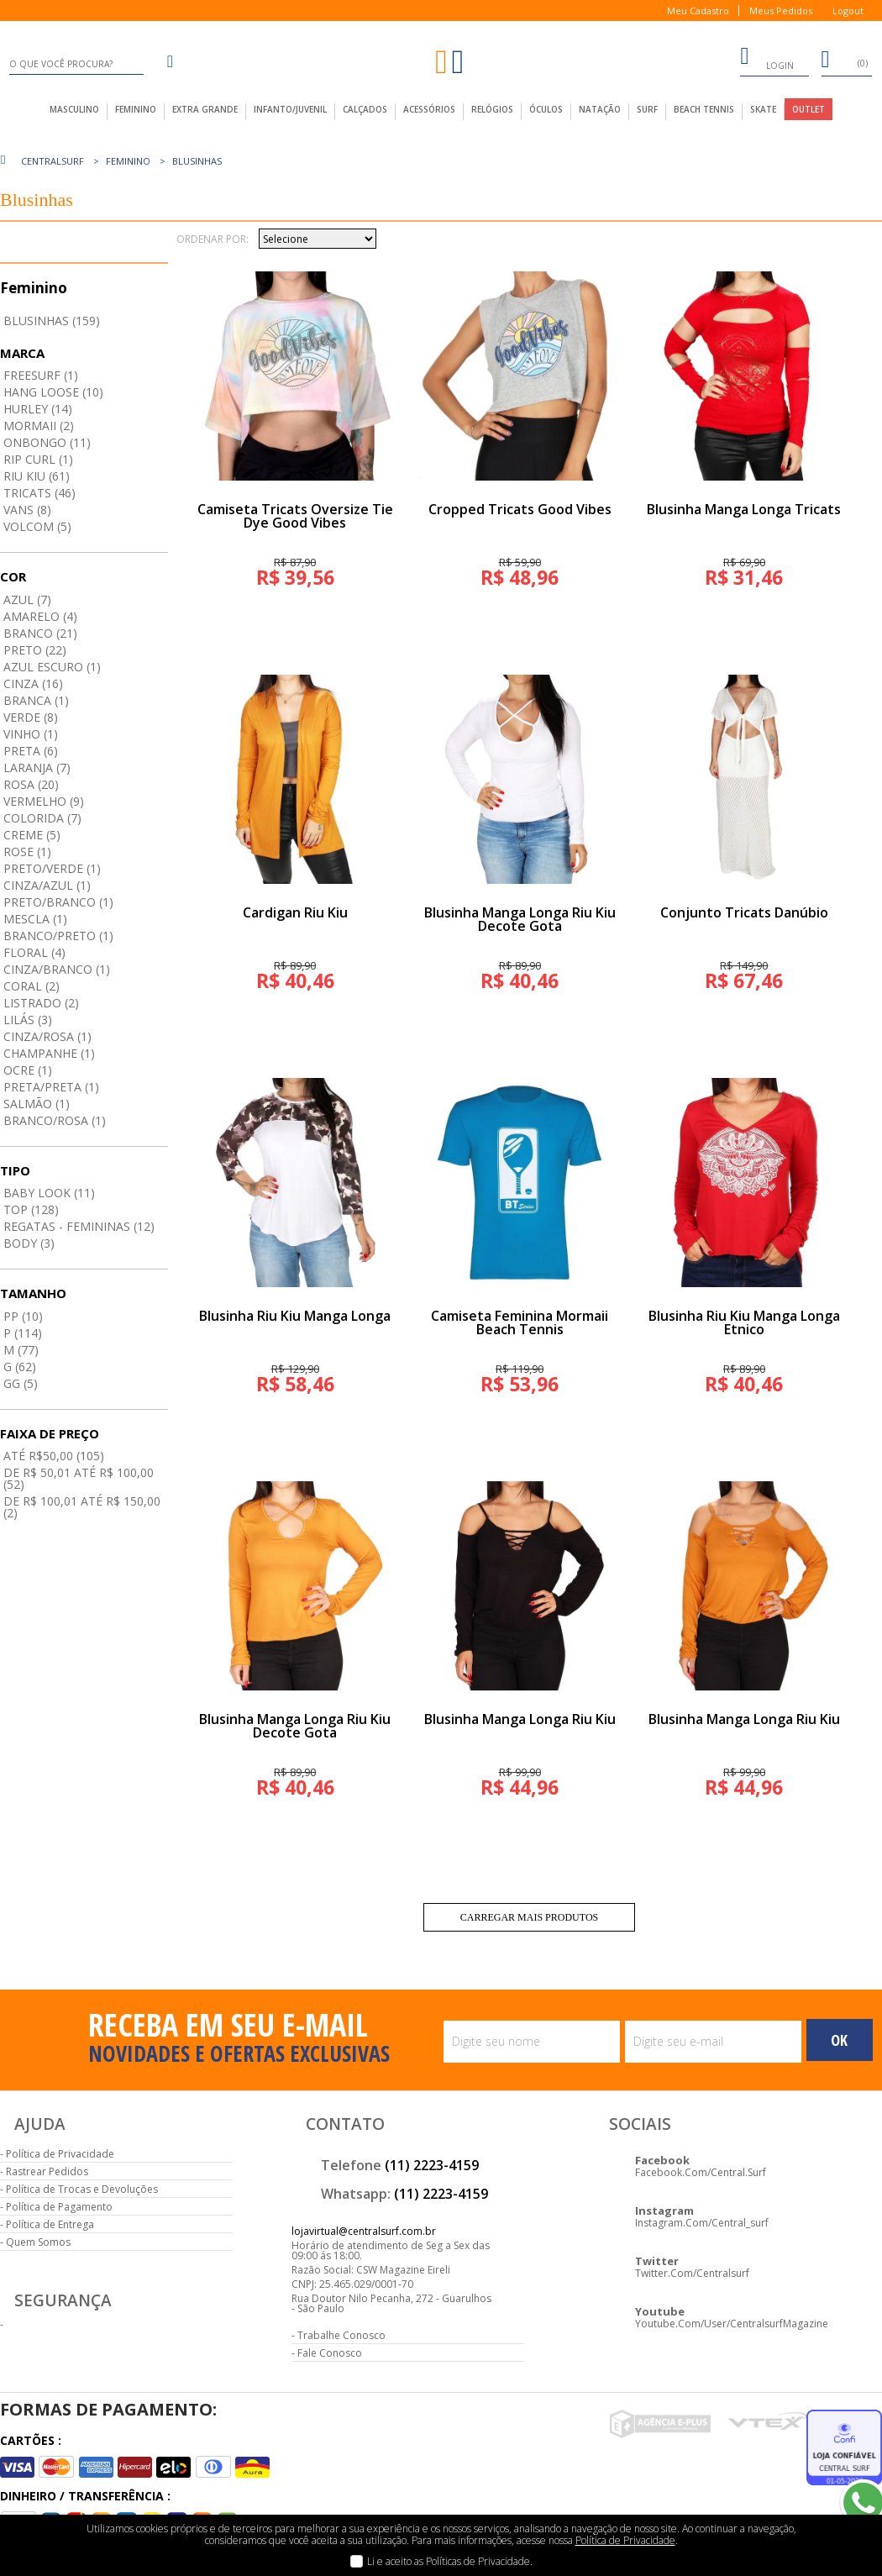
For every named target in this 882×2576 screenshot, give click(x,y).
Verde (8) (30, 717)
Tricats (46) (39, 493)
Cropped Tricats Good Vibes (520, 509)
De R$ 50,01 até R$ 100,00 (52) (78, 1478)
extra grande (205, 109)
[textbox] (76, 64)
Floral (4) (34, 952)
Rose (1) (27, 852)
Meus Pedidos (780, 10)
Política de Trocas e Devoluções (82, 2189)
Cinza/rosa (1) (47, 1036)
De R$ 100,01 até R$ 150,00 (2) (81, 1507)
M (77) (21, 1350)
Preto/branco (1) (58, 902)
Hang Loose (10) (53, 392)
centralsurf (52, 161)
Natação (600, 109)
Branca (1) (36, 700)
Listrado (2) (41, 1003)
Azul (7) (27, 599)
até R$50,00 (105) (53, 1456)
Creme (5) (31, 835)
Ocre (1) (27, 1070)
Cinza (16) (33, 683)
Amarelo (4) (40, 616)
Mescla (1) (35, 919)
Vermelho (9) (43, 801)
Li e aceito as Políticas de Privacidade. (450, 2561)
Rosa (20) (31, 784)
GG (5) (20, 1383)
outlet (808, 109)
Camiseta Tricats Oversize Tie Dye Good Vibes (295, 516)
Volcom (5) (37, 526)
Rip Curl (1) (38, 459)
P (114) (22, 1333)
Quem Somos (38, 2242)
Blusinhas (197, 161)
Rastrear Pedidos (47, 2171)
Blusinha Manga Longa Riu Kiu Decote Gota (520, 919)
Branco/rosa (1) (54, 1120)
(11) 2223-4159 (432, 2165)
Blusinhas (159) (51, 321)
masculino (74, 109)
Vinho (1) (30, 734)
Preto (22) (34, 650)
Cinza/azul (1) (47, 885)
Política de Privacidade (60, 2154)
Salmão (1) (36, 1104)
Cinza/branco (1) (56, 969)
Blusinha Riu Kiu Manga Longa (295, 1315)
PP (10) (23, 1316)
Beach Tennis (704, 109)
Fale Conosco (329, 2353)
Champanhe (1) (49, 1053)
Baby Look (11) (49, 1193)
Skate (763, 109)
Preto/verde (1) (52, 868)
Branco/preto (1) (58, 936)
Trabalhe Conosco (341, 2335)
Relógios (492, 109)
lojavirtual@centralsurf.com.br (363, 2231)
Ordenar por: (212, 239)
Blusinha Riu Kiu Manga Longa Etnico (744, 1322)
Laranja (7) (37, 767)
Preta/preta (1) (51, 1087)
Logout (848, 10)
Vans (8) (27, 510)
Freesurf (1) (40, 375)
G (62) (19, 1367)
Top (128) (31, 1209)
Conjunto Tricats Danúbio (744, 912)
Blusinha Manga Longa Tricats (744, 509)
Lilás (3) (27, 1020)
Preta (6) (30, 751)
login (767, 58)
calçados (365, 109)
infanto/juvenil (290, 109)
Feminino (128, 161)
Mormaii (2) (38, 426)
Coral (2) (31, 986)
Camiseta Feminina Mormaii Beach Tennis (519, 1322)
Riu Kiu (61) (36, 476)
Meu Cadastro (698, 10)
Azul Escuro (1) (52, 667)
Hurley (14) (37, 409)
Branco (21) (40, 633)
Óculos (546, 109)
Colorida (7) (42, 818)
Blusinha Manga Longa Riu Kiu (520, 1719)
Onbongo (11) (47, 442)
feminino (135, 109)
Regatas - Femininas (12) (79, 1226)
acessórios (429, 109)
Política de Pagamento (59, 2207)
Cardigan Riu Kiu (295, 912)
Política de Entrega (50, 2224)
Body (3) (29, 1243)
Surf (647, 109)
